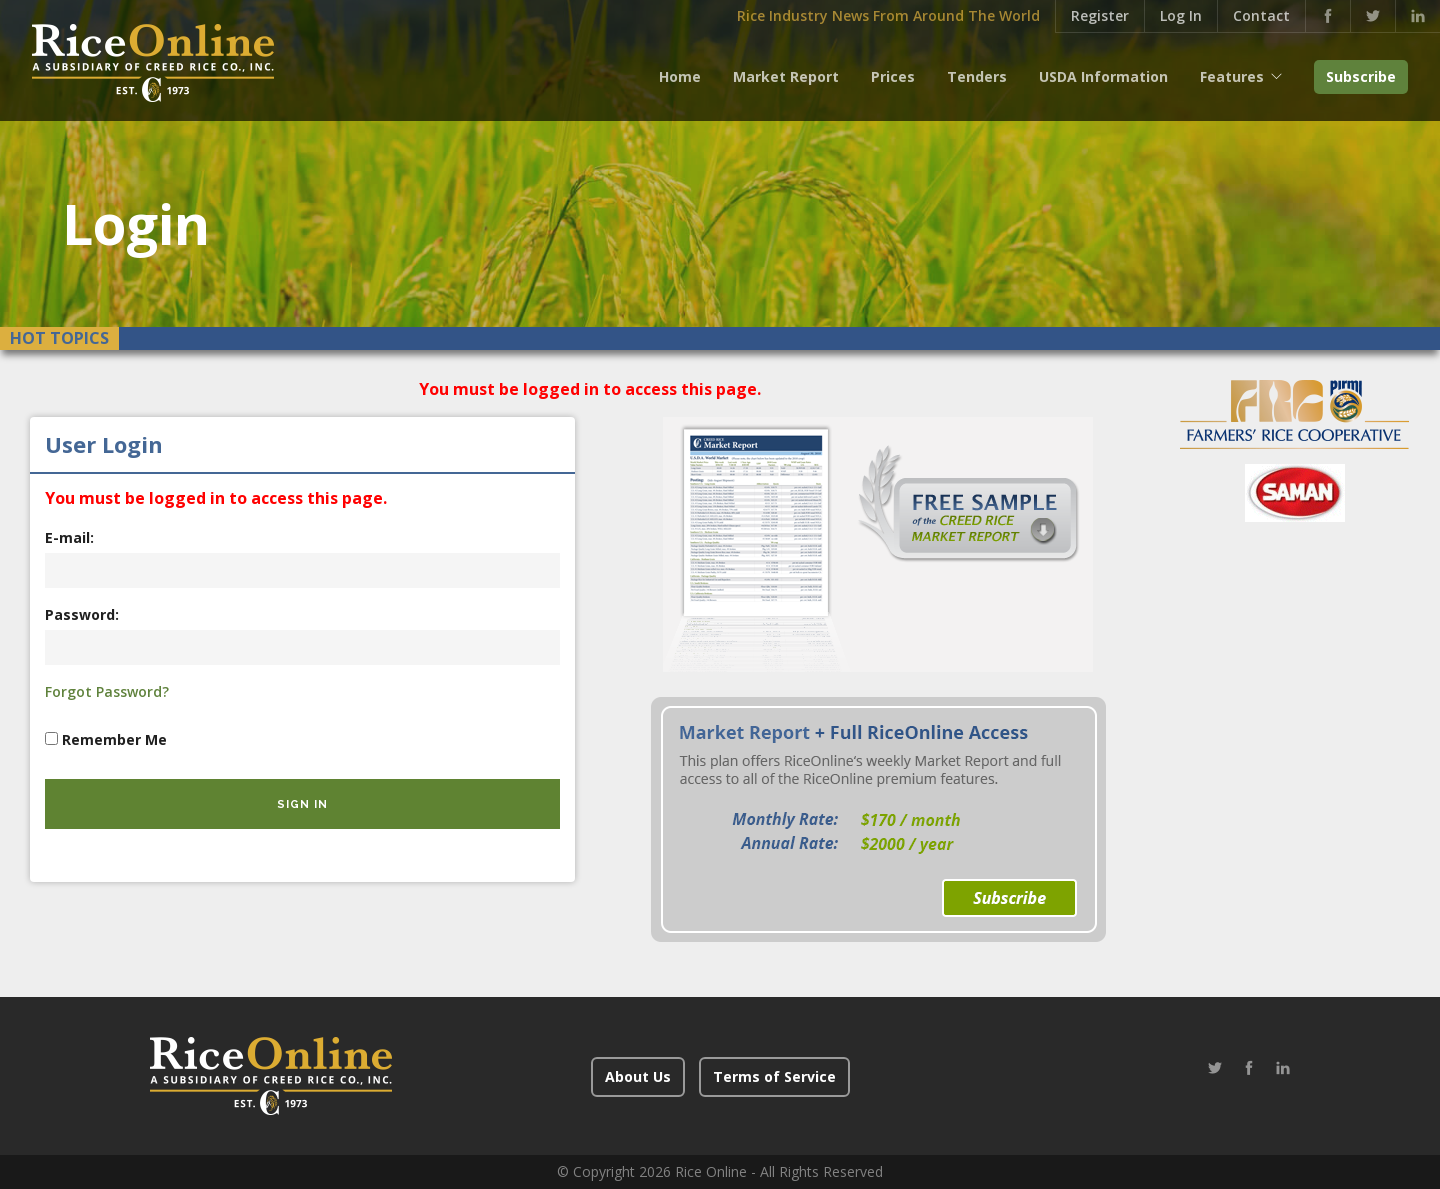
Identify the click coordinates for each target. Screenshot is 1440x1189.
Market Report (786, 76)
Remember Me (114, 739)
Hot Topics (59, 338)
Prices (893, 76)
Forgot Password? (107, 691)
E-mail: (69, 537)
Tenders (977, 76)
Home (680, 76)
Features (1232, 76)
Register (1100, 15)
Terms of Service (774, 1076)
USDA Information (1103, 76)
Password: (82, 614)
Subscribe (1361, 76)
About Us (638, 1076)
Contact (1261, 15)
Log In (1181, 15)
